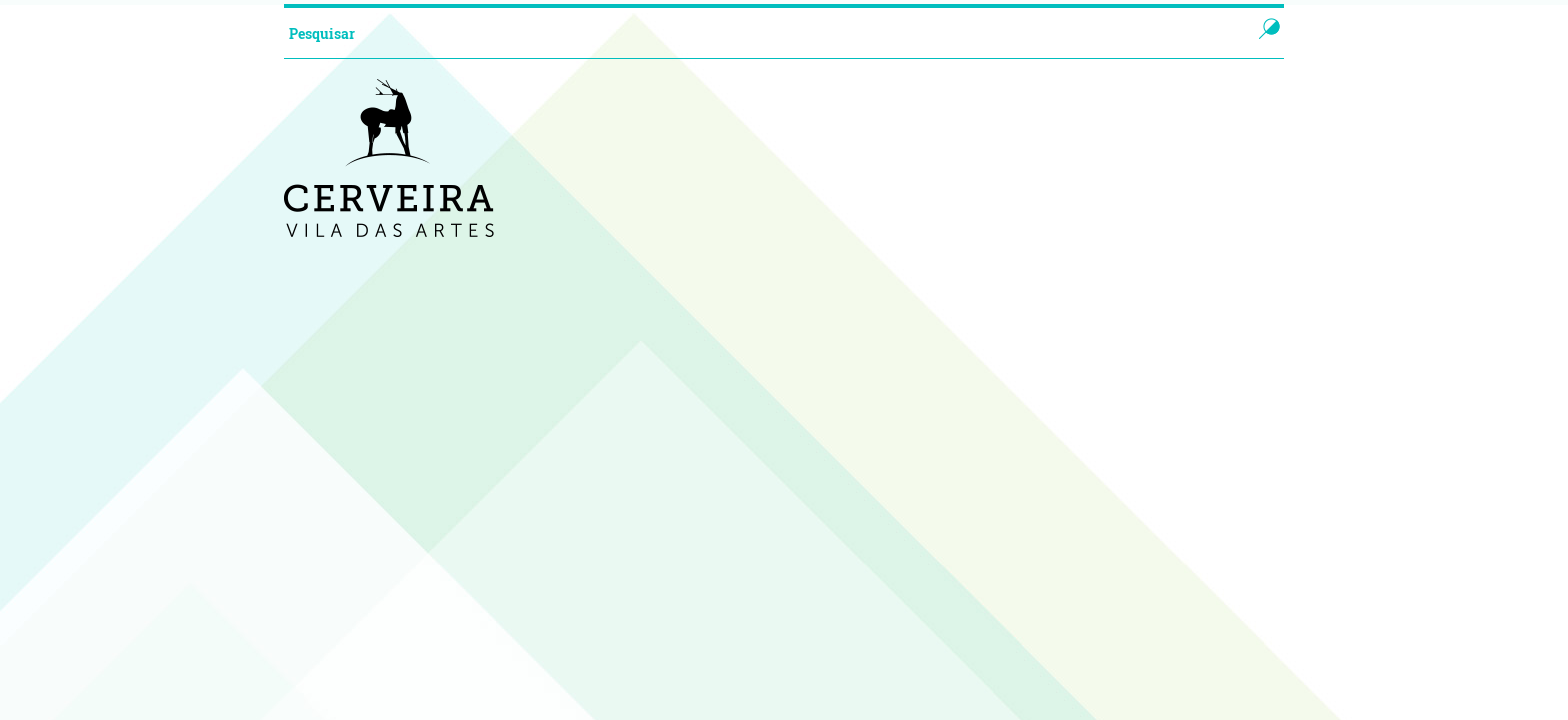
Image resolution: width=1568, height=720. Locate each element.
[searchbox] (747, 33)
